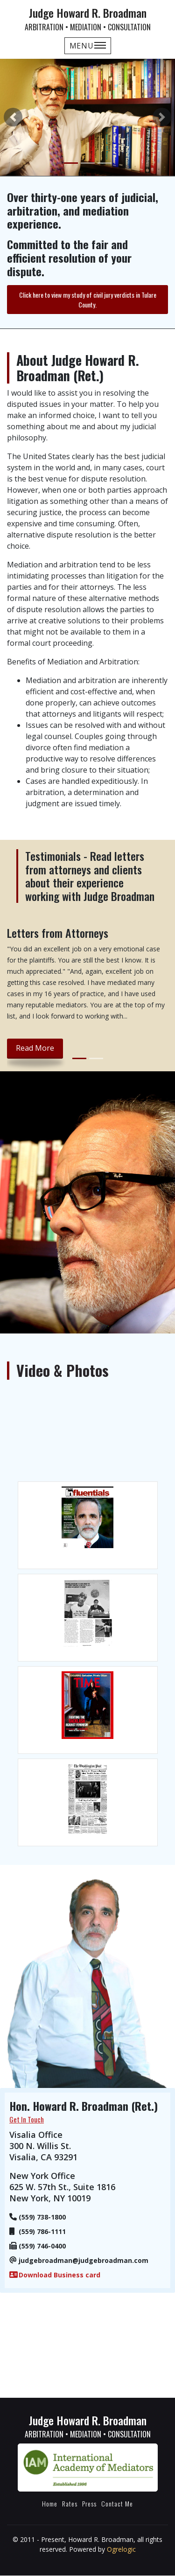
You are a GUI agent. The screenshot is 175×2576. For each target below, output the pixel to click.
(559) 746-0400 (42, 2245)
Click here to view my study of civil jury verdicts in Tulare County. (87, 299)
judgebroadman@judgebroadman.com (83, 2260)
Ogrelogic (121, 2549)
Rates (69, 2503)
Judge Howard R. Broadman (87, 18)
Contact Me (117, 2503)
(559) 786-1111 (42, 2231)
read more (35, 1048)
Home (49, 2503)
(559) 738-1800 (42, 2217)
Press (89, 2503)
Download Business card (59, 2274)
